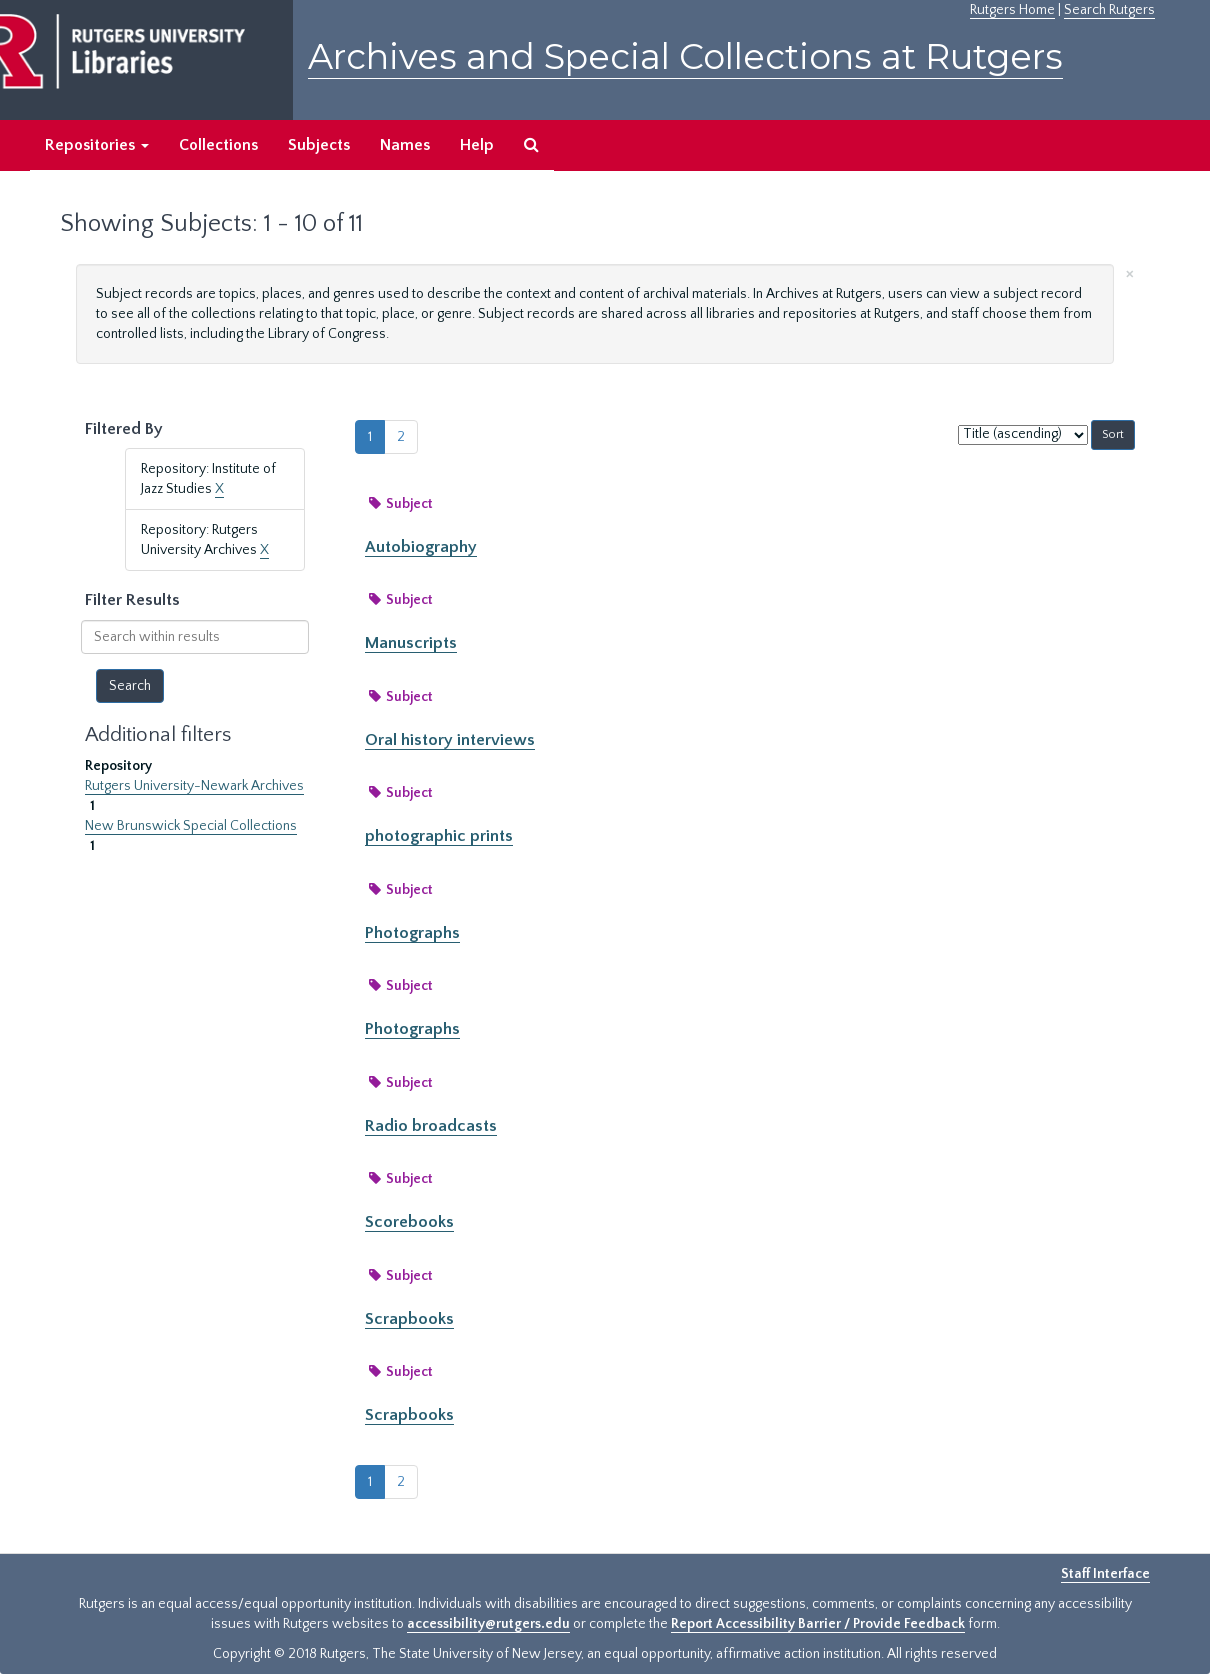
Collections (218, 145)
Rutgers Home (1012, 10)
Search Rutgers (1109, 10)
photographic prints (439, 836)
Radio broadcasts (431, 1126)
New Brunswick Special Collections (191, 826)
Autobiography (421, 547)
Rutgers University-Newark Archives (194, 786)
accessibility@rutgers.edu (488, 1624)
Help (477, 145)
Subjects (319, 145)
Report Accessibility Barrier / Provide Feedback (818, 1624)
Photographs (412, 933)
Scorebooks (409, 1222)
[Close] (1130, 272)
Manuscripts (411, 643)
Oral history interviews (450, 740)
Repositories (97, 145)
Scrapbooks (409, 1319)
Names (405, 145)
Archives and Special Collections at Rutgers (685, 56)
